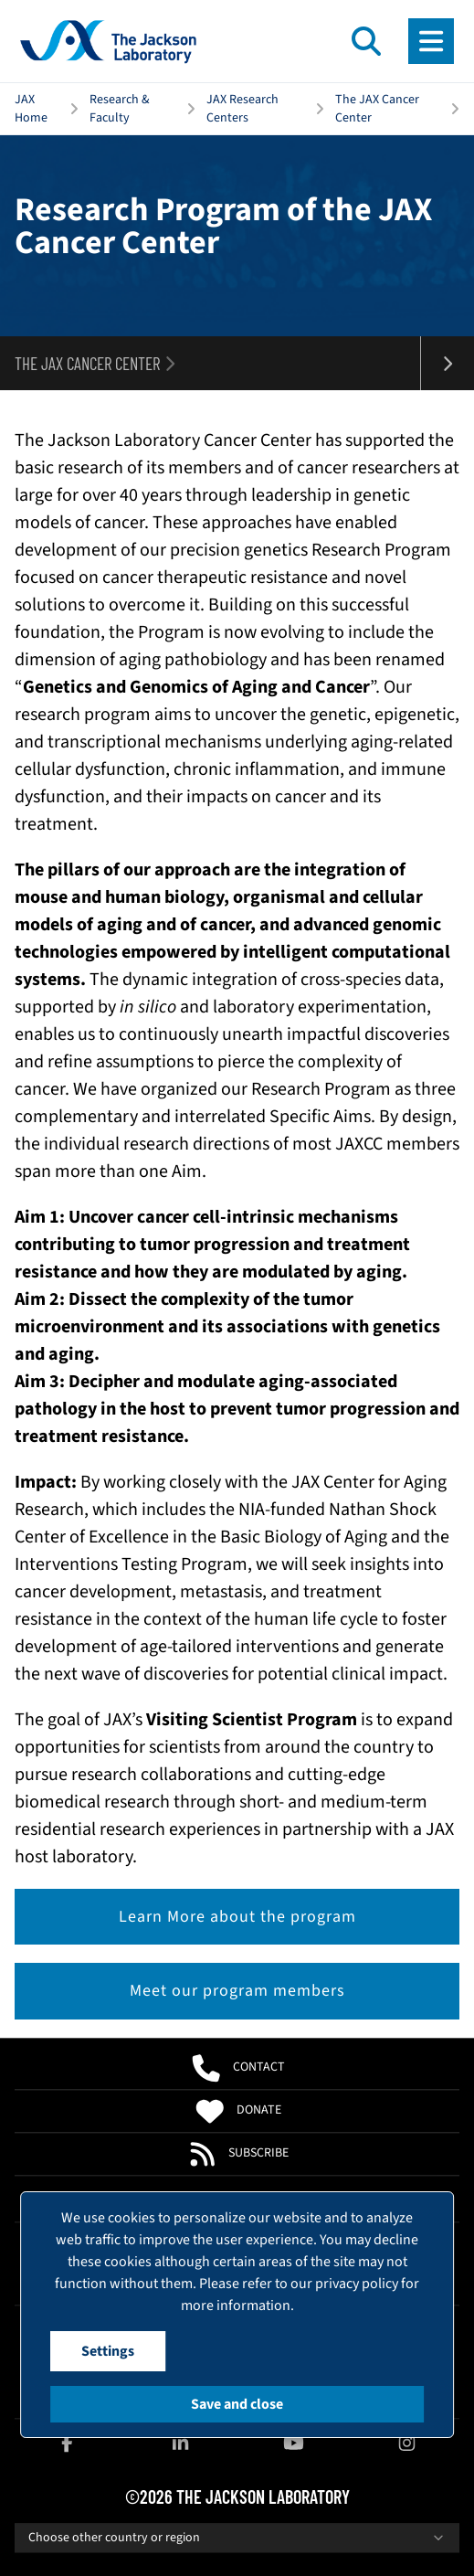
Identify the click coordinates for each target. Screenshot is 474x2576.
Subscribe (237, 2154)
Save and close (237, 2404)
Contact (237, 2068)
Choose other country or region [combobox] (237, 2537)
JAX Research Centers (242, 108)
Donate (237, 2111)
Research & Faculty (120, 108)
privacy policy (356, 2284)
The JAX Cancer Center (377, 108)
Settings (107, 2351)
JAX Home (31, 108)
